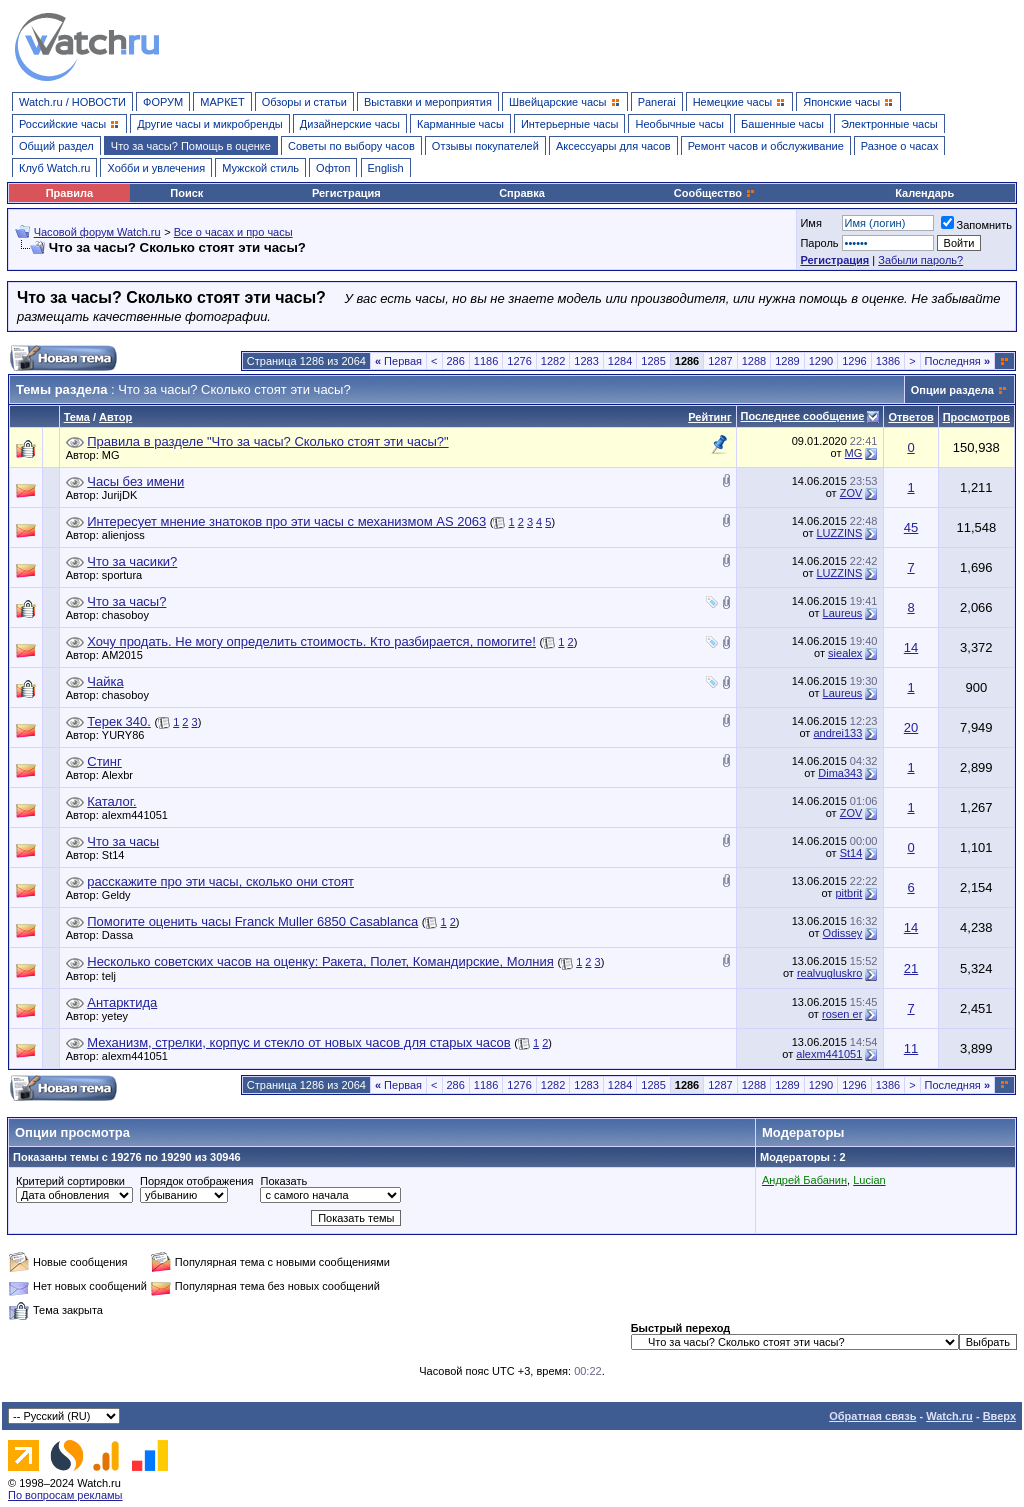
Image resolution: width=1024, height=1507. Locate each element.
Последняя (957, 361)
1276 (519, 361)
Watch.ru (949, 1416)
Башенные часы (782, 124)
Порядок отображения (196, 1181)
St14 (118, 855)
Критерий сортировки (70, 1181)
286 (456, 361)
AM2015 (127, 655)
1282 (553, 361)
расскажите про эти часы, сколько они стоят (220, 881)
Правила (69, 193)
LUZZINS (839, 533)
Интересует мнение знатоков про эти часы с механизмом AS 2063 (286, 521)
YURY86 (128, 735)
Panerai (657, 102)
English (386, 168)
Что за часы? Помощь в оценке (191, 146)
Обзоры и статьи (304, 102)
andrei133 (837, 733)
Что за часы (123, 841)
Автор (115, 417)
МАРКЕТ (222, 102)
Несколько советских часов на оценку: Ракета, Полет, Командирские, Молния (320, 961)
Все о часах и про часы (233, 232)
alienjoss (128, 535)
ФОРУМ (163, 102)
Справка (522, 193)
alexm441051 (140, 815)
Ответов (910, 417)
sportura (127, 575)
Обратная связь (872, 1416)
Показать (283, 1181)
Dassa (122, 935)
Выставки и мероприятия (428, 102)
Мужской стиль (260, 168)
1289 (787, 361)
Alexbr (122, 775)
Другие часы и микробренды (209, 124)
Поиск (186, 193)
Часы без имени (135, 481)
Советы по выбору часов (351, 146)
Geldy (121, 895)
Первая (398, 361)
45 (911, 527)
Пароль (819, 243)
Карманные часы (460, 124)
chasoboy (130, 615)
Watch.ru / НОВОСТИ (72, 102)
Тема (77, 417)
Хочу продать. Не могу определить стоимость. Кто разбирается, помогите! (311, 641)
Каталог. (111, 801)
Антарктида (122, 1002)
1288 (754, 361)
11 (911, 1048)
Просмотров (976, 417)
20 (911, 727)
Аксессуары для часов (613, 146)
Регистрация (346, 193)
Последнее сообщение (803, 416)
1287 (720, 361)
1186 (486, 361)
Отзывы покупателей (485, 146)
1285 (653, 361)
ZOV (851, 493)
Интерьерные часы (570, 124)
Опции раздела (952, 390)
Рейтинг (709, 417)
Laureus (843, 613)
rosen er (842, 1014)
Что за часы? (126, 601)
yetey (120, 1016)
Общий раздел (56, 146)
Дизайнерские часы (350, 124)
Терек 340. (119, 721)
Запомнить (976, 225)
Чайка (105, 681)
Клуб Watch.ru (54, 168)
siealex (845, 653)
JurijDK (124, 495)
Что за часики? (132, 561)
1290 (821, 361)
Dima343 (840, 773)
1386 (888, 361)
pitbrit (848, 893)
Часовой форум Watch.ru (97, 232)
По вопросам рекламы (65, 1495)
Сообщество (715, 193)
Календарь (924, 193)
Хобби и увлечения (156, 168)
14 (911, 647)
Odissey (843, 933)
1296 (854, 361)
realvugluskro (829, 973)
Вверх (999, 1416)
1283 (586, 361)
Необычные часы (679, 124)
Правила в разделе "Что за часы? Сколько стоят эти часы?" (267, 441)
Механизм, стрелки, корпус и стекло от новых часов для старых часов (298, 1042)
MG (116, 455)
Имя (810, 223)
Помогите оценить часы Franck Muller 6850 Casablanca (252, 921)
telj (114, 976)
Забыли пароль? (920, 260)
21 (911, 968)
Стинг (104, 761)
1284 (620, 361)
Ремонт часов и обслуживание (766, 146)
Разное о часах (900, 146)
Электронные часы (889, 124)
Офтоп (333, 168)
